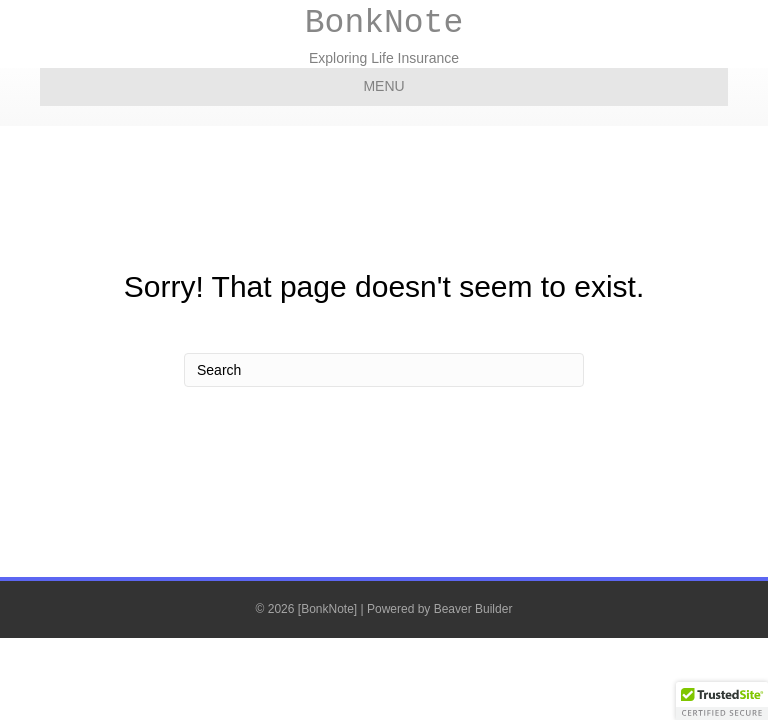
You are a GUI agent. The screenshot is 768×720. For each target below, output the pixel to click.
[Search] (384, 370)
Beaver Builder (473, 609)
